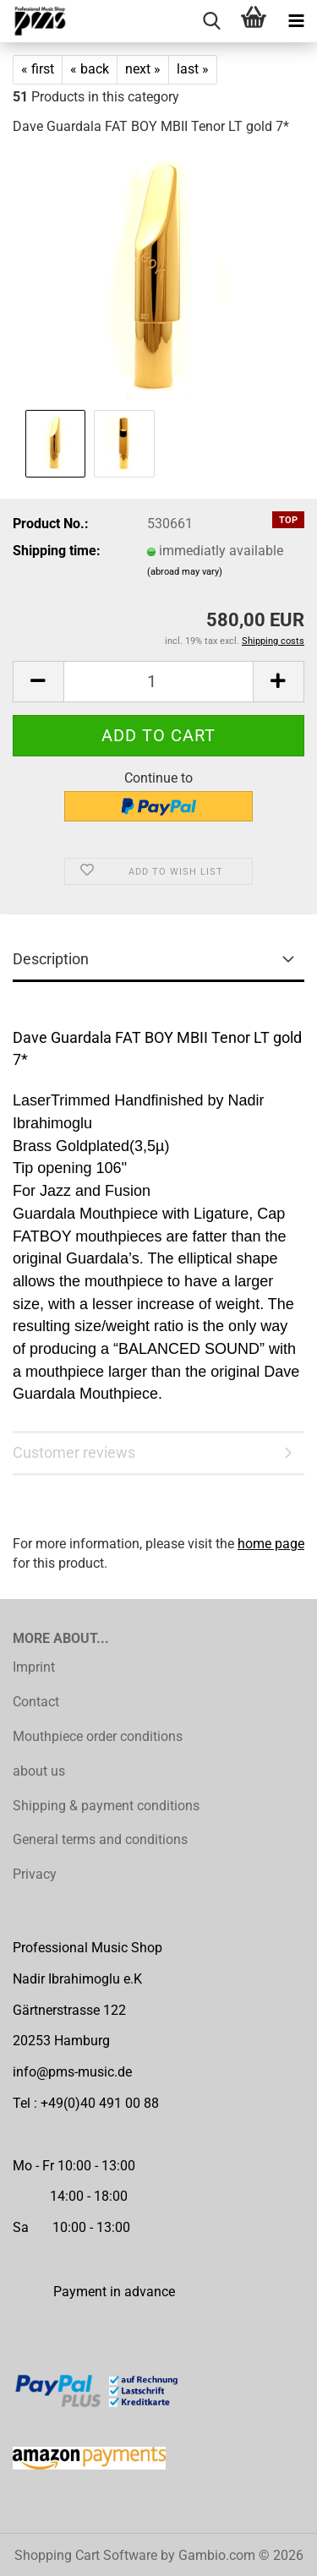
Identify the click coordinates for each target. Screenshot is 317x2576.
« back (89, 69)
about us (39, 1771)
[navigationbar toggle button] (296, 21)
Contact (36, 1702)
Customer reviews (74, 1452)
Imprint (34, 1667)
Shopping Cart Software (85, 2555)
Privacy (35, 1874)
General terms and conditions (100, 1839)
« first (37, 69)
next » (143, 69)
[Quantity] (158, 681)
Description (51, 959)
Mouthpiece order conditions (98, 1736)
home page (271, 1544)
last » (193, 69)
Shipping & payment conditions (106, 1806)
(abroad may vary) (184, 571)
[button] (38, 681)
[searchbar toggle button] (211, 21)
